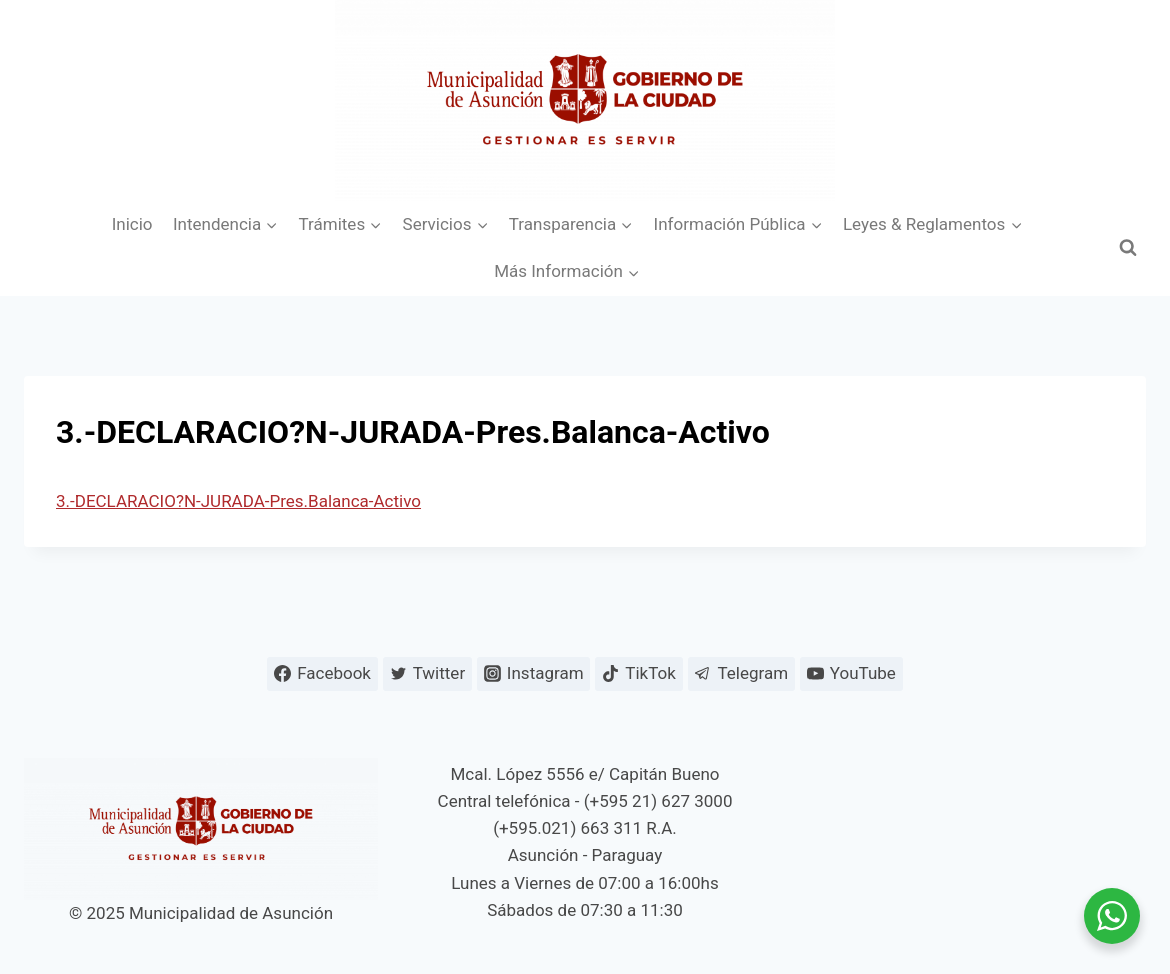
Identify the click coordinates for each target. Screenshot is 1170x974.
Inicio (132, 224)
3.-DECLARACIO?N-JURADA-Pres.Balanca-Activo (238, 501)
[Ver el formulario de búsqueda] (1128, 248)
